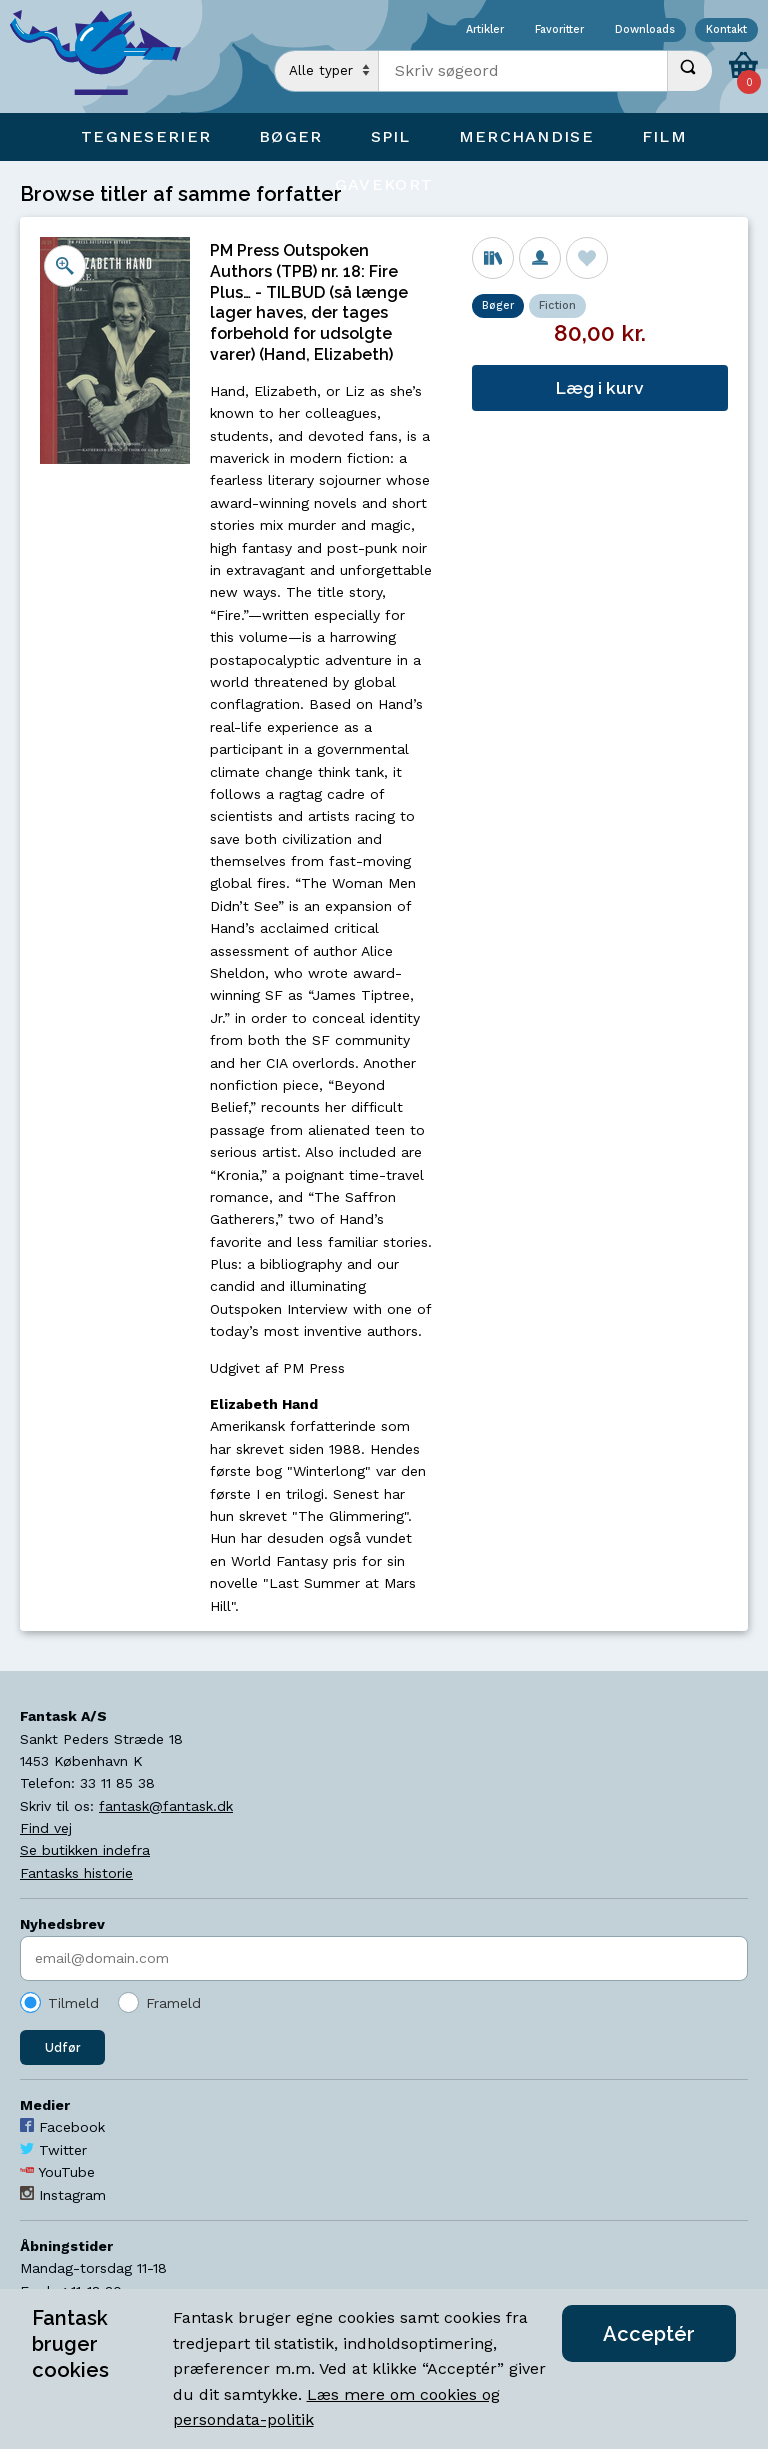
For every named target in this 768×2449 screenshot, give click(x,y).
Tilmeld (73, 2003)
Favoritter (559, 30)
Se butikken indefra (85, 1850)
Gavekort (384, 184)
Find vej (46, 1828)
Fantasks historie (76, 1873)
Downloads (645, 30)
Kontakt (726, 30)
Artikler (485, 30)
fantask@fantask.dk (166, 1806)
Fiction (557, 305)
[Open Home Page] (105, 56)
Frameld (173, 2003)
